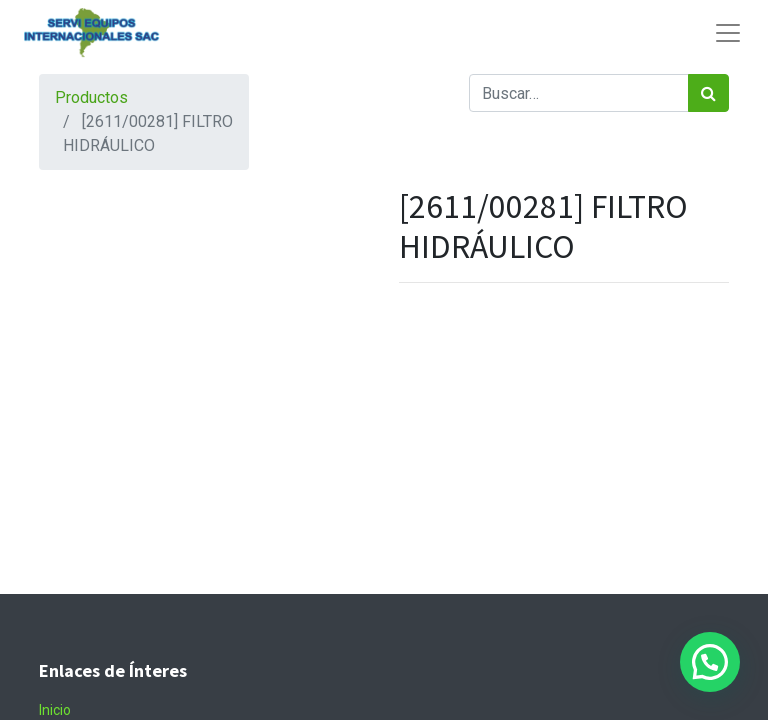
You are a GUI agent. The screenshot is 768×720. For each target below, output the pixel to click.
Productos (91, 97)
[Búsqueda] (708, 93)
